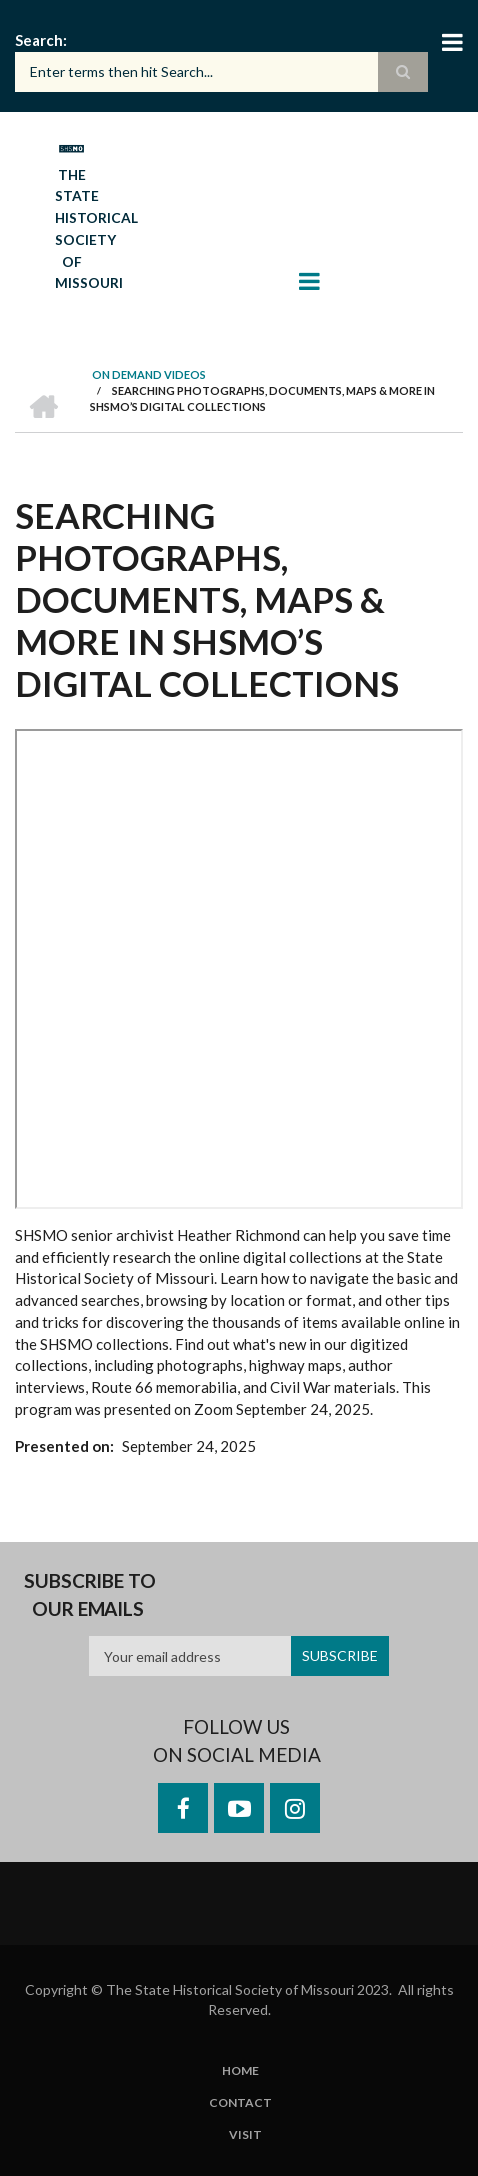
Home (240, 2071)
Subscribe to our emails (90, 1594)
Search (39, 40)
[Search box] (221, 72)
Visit (245, 2135)
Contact (240, 2103)
